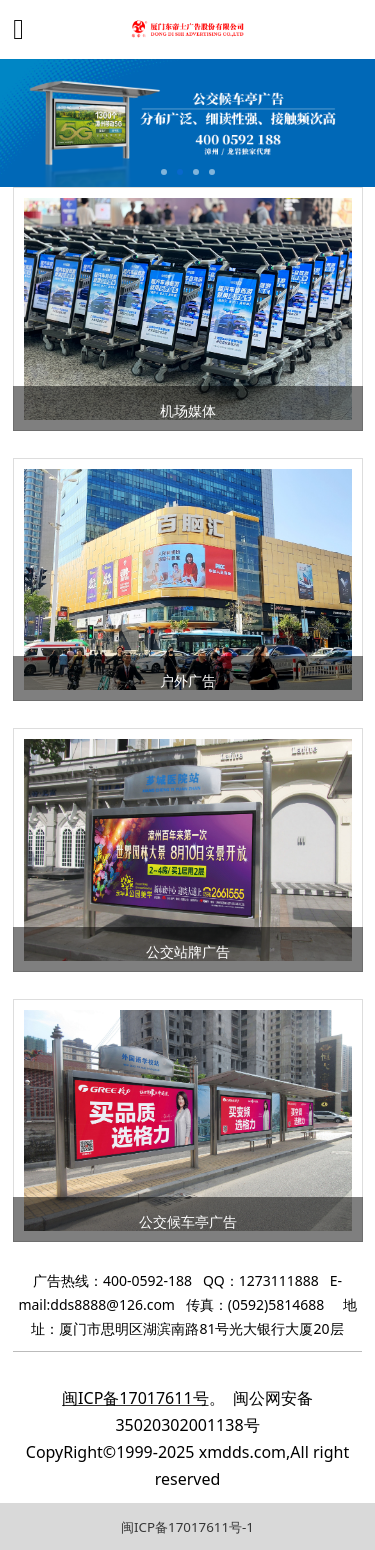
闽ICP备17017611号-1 (187, 1527)
